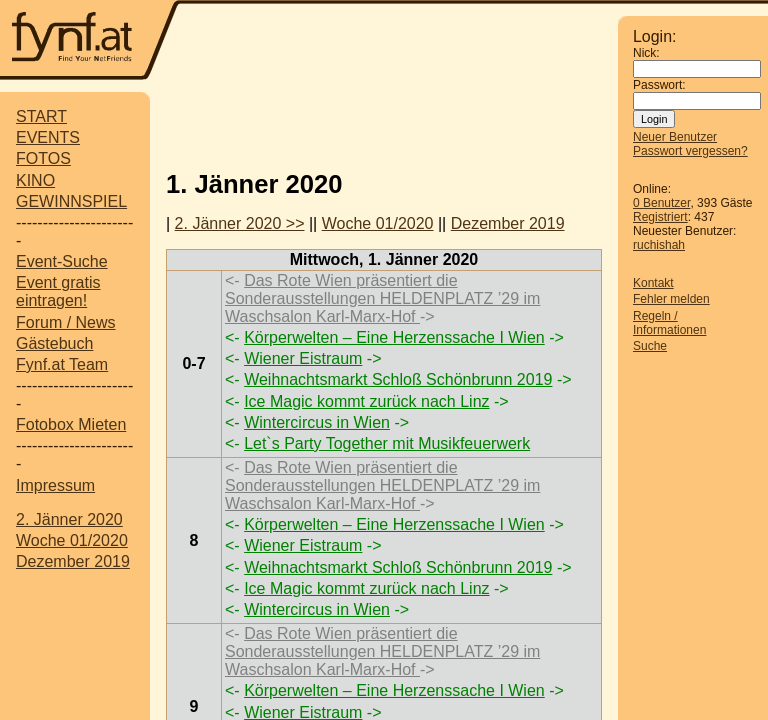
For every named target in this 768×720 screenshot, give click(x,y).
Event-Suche (62, 261)
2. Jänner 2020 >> (240, 223)
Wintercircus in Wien (317, 422)
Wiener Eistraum (303, 358)
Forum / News (66, 322)
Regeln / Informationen (669, 323)
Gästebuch (54, 343)
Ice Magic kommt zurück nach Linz (366, 401)
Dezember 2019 (73, 561)
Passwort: (659, 85)
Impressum (55, 485)
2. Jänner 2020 (69, 519)
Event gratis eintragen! (58, 291)
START (41, 116)
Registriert (660, 217)
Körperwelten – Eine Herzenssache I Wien (394, 337)
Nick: (646, 53)
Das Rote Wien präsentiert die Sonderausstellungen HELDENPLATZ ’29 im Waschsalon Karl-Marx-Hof (382, 298)
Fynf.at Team (62, 364)
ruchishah (659, 245)
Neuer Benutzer (675, 137)
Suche (650, 346)
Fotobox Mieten (71, 424)
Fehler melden (671, 299)
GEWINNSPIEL (71, 201)
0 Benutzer (661, 203)
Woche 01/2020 (72, 540)
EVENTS (48, 137)
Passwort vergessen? (690, 151)
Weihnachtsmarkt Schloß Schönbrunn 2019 (398, 379)
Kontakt (653, 283)
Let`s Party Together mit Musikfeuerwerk (387, 443)
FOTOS (43, 158)
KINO (35, 180)
